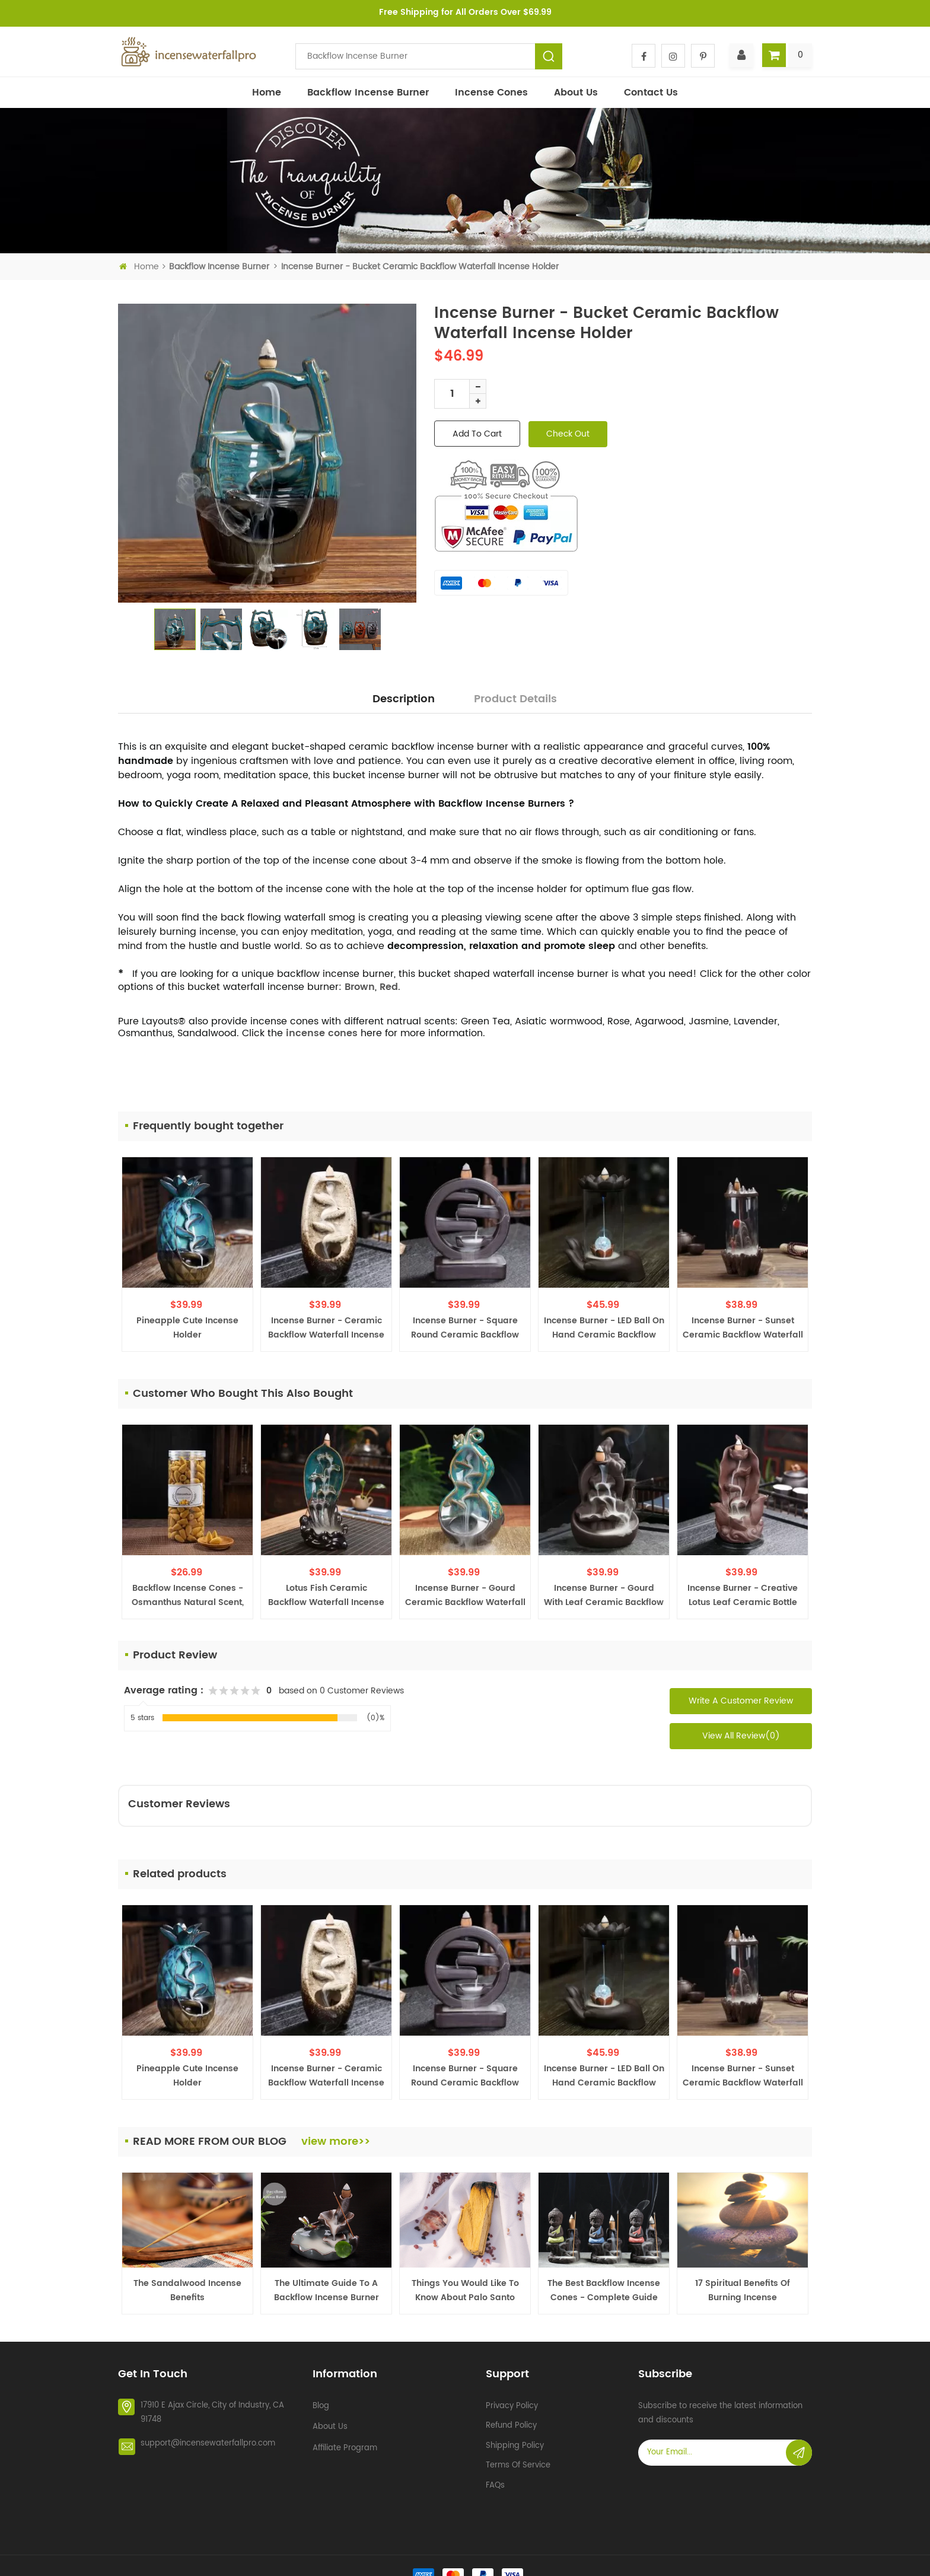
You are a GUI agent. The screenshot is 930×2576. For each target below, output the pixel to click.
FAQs (495, 2481)
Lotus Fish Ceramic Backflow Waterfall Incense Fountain (326, 1595)
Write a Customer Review (741, 1701)
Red (389, 987)
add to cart (477, 434)
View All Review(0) (741, 1736)
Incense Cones (491, 92)
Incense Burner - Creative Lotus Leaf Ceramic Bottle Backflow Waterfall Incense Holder (742, 1595)
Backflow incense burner (368, 92)
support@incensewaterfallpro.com (208, 2440)
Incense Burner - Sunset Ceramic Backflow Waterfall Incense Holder (743, 1328)
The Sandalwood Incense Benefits (187, 2290)
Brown (360, 987)
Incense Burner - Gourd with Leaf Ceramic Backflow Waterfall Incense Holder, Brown (604, 1595)
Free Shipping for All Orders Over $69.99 (465, 12)
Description (403, 699)
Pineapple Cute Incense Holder (187, 1328)
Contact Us (651, 92)
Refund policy (511, 2421)
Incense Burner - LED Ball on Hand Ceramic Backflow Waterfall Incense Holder (604, 1328)
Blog (321, 2402)
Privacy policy (512, 2402)
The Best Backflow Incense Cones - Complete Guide (603, 2290)
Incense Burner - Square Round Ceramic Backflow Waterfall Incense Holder (465, 1328)
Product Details (515, 699)
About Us (576, 92)
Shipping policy (515, 2441)
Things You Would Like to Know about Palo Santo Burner (465, 2290)
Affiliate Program (345, 2444)
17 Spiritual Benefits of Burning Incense (742, 2290)
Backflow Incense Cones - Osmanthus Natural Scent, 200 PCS (188, 1595)
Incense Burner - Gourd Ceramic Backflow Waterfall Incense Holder (465, 1595)
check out (568, 434)
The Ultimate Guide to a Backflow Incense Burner (326, 2290)
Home (266, 92)
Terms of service (518, 2461)
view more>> (335, 2141)
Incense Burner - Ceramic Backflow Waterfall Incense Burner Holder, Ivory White (326, 1328)
